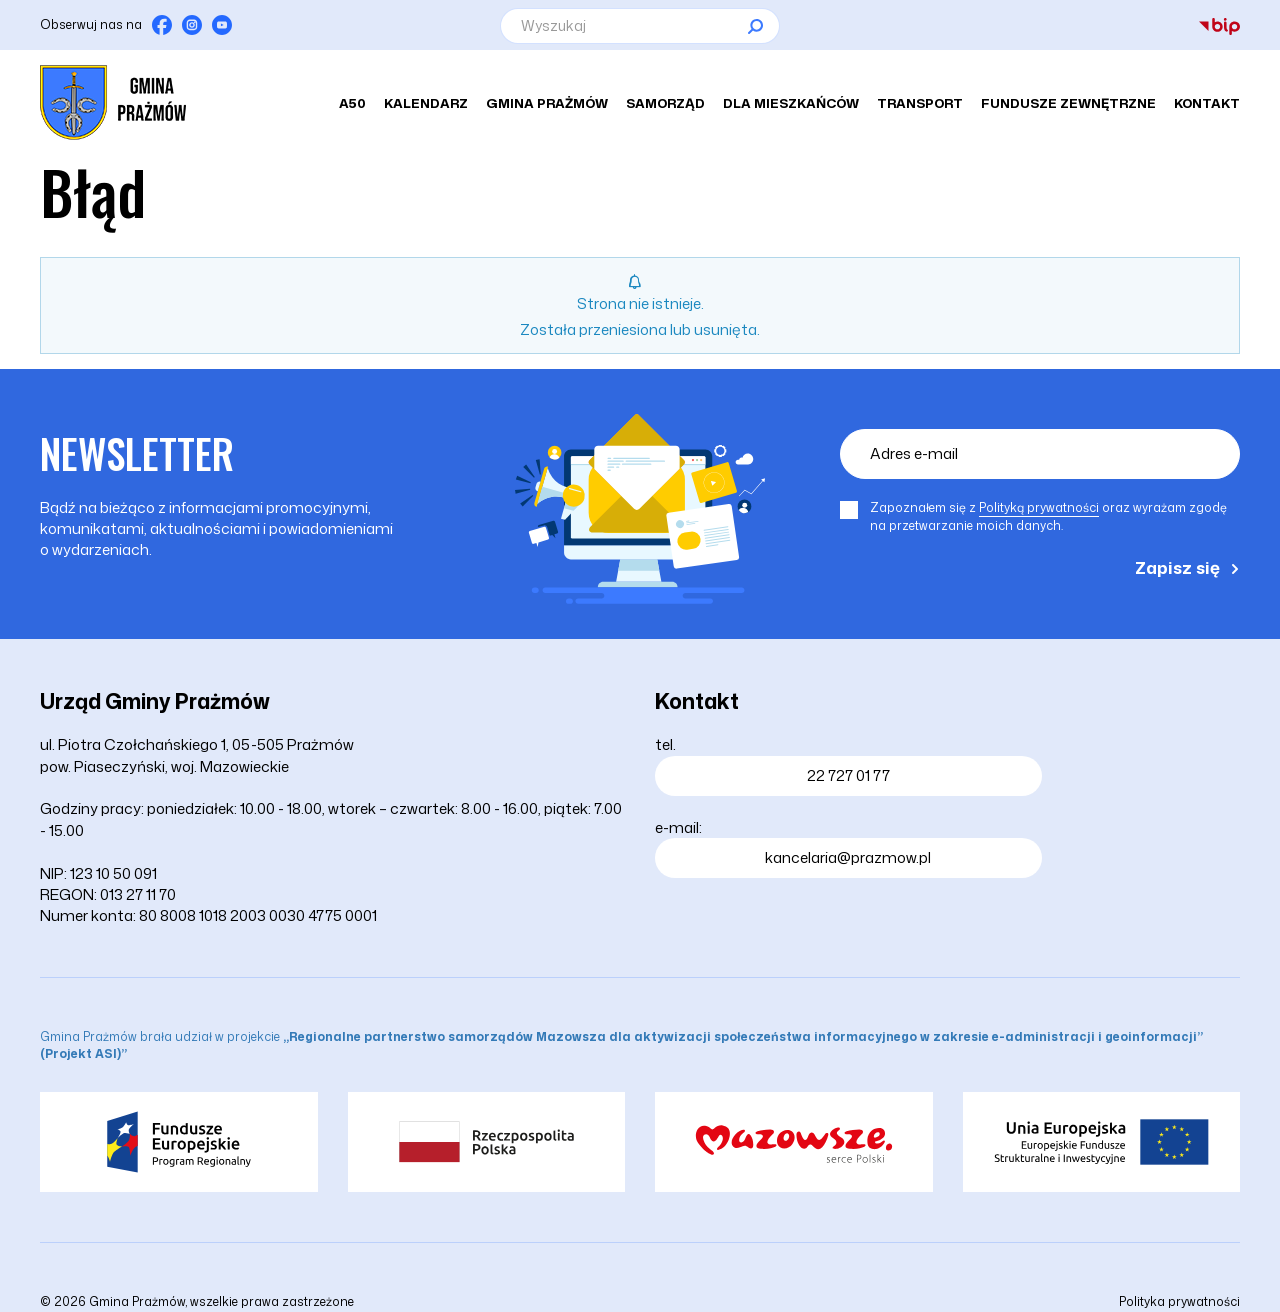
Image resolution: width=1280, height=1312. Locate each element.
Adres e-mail (914, 453)
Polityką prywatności (1039, 507)
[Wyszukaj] (640, 26)
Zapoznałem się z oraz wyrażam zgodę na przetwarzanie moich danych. (1048, 516)
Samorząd (665, 103)
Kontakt (1207, 103)
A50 (352, 103)
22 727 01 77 (848, 775)
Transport (920, 103)
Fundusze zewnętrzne (1068, 103)
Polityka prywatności (1179, 1301)
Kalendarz (426, 103)
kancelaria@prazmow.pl (848, 857)
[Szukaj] (755, 26)
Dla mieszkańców (791, 103)
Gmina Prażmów (547, 103)
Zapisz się (1177, 567)
